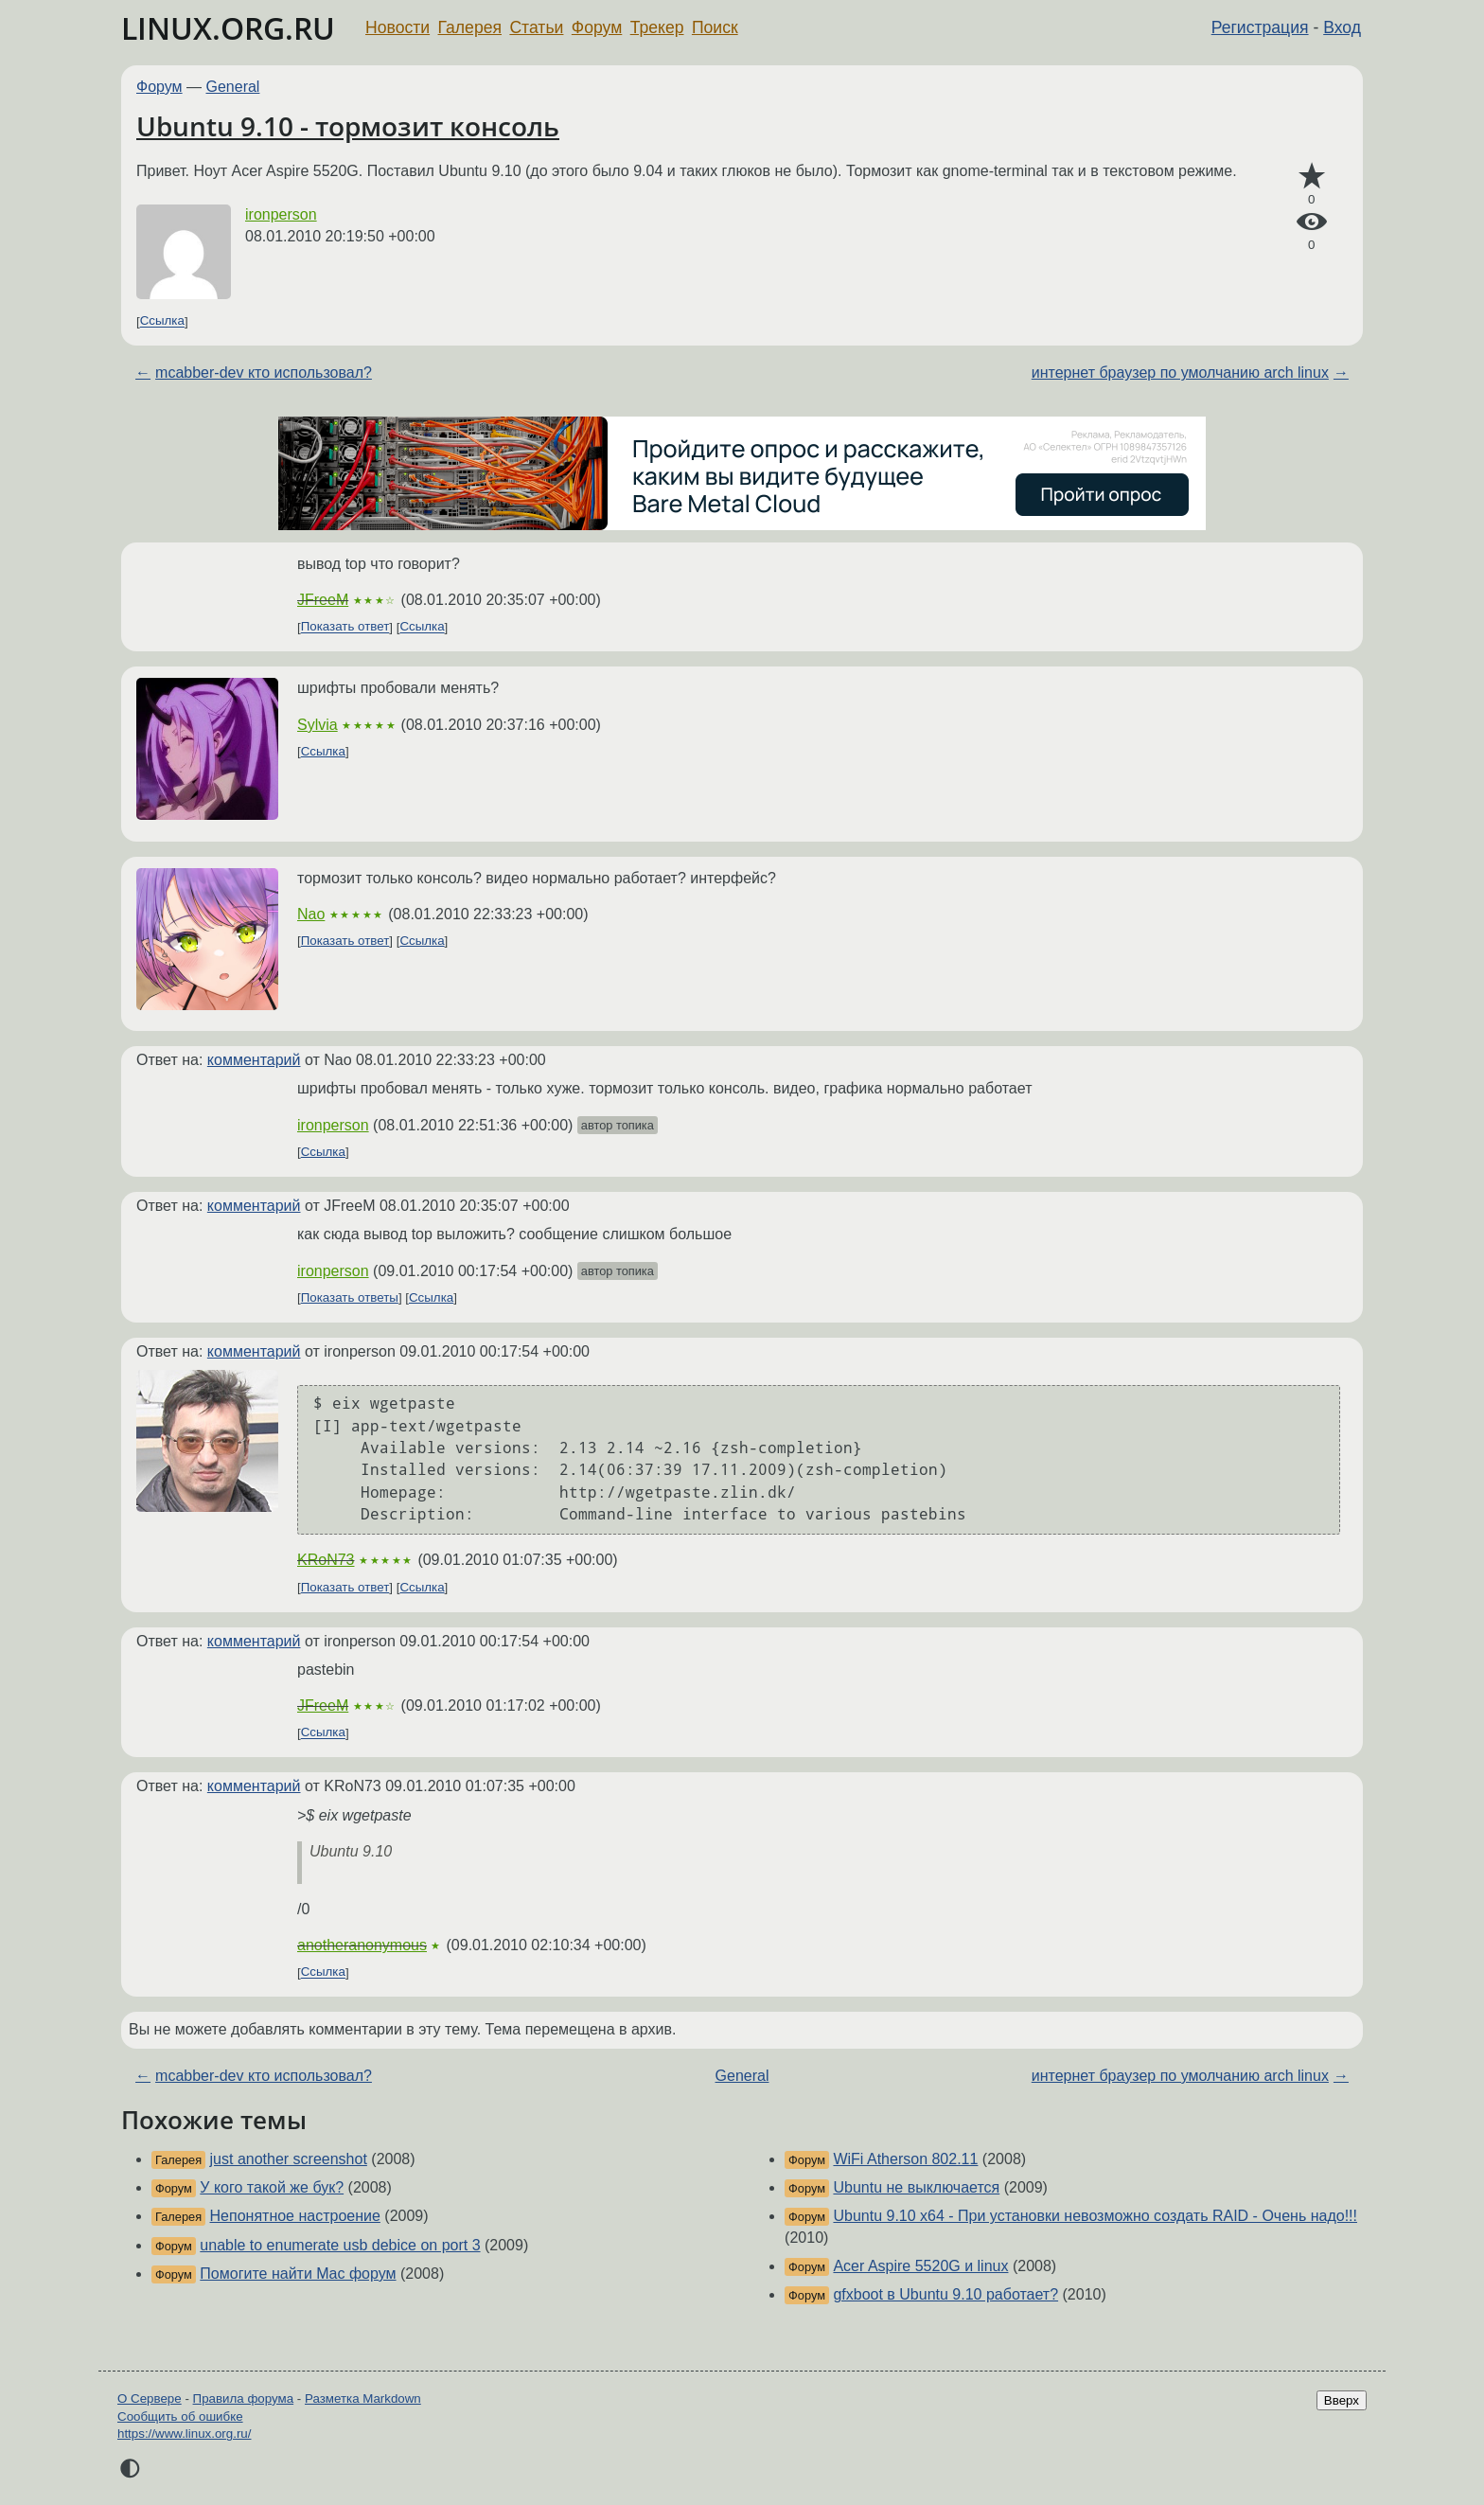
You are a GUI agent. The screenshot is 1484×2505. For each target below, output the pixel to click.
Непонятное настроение (295, 2216)
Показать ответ (345, 627)
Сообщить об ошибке (180, 2416)
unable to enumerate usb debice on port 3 (340, 2245)
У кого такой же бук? (272, 2187)
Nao (311, 914)
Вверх (1341, 2400)
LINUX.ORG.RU (228, 28)
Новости (397, 27)
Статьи (536, 27)
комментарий (254, 1060)
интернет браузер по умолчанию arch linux (1180, 372)
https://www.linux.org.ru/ (184, 2433)
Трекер (657, 27)
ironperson (281, 214)
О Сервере (149, 2398)
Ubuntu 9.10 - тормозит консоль (347, 126)
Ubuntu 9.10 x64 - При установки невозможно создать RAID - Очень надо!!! (1095, 2216)
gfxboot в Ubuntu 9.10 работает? (945, 2294)
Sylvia (317, 725)
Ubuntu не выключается (916, 2187)
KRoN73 (325, 1560)
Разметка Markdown (363, 2398)
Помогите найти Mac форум (298, 2273)
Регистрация (1260, 27)
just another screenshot (288, 2159)
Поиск (715, 27)
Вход (1342, 27)
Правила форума (243, 2398)
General (233, 87)
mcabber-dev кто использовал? (263, 372)
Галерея (470, 27)
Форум (597, 27)
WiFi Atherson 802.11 (905, 2159)
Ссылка (162, 321)
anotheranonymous (362, 1945)
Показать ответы (349, 1297)
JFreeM (322, 600)
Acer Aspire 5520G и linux (920, 2266)
